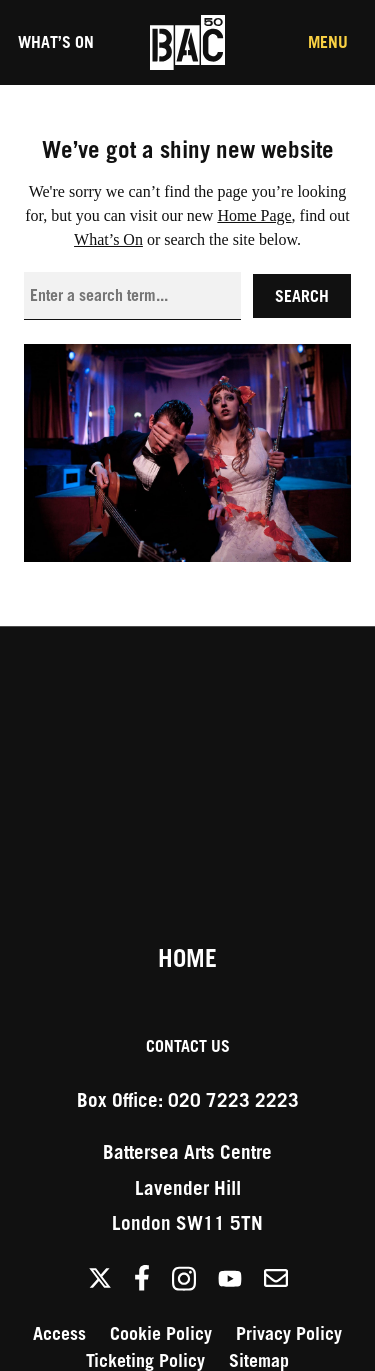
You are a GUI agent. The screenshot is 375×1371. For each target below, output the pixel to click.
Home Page (254, 215)
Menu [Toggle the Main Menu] (328, 42)
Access (59, 1333)
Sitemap (259, 1360)
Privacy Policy (289, 1333)
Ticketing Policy (145, 1360)
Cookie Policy (161, 1333)
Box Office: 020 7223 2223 (188, 1099)
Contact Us (188, 1046)
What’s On (56, 42)
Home (187, 958)
